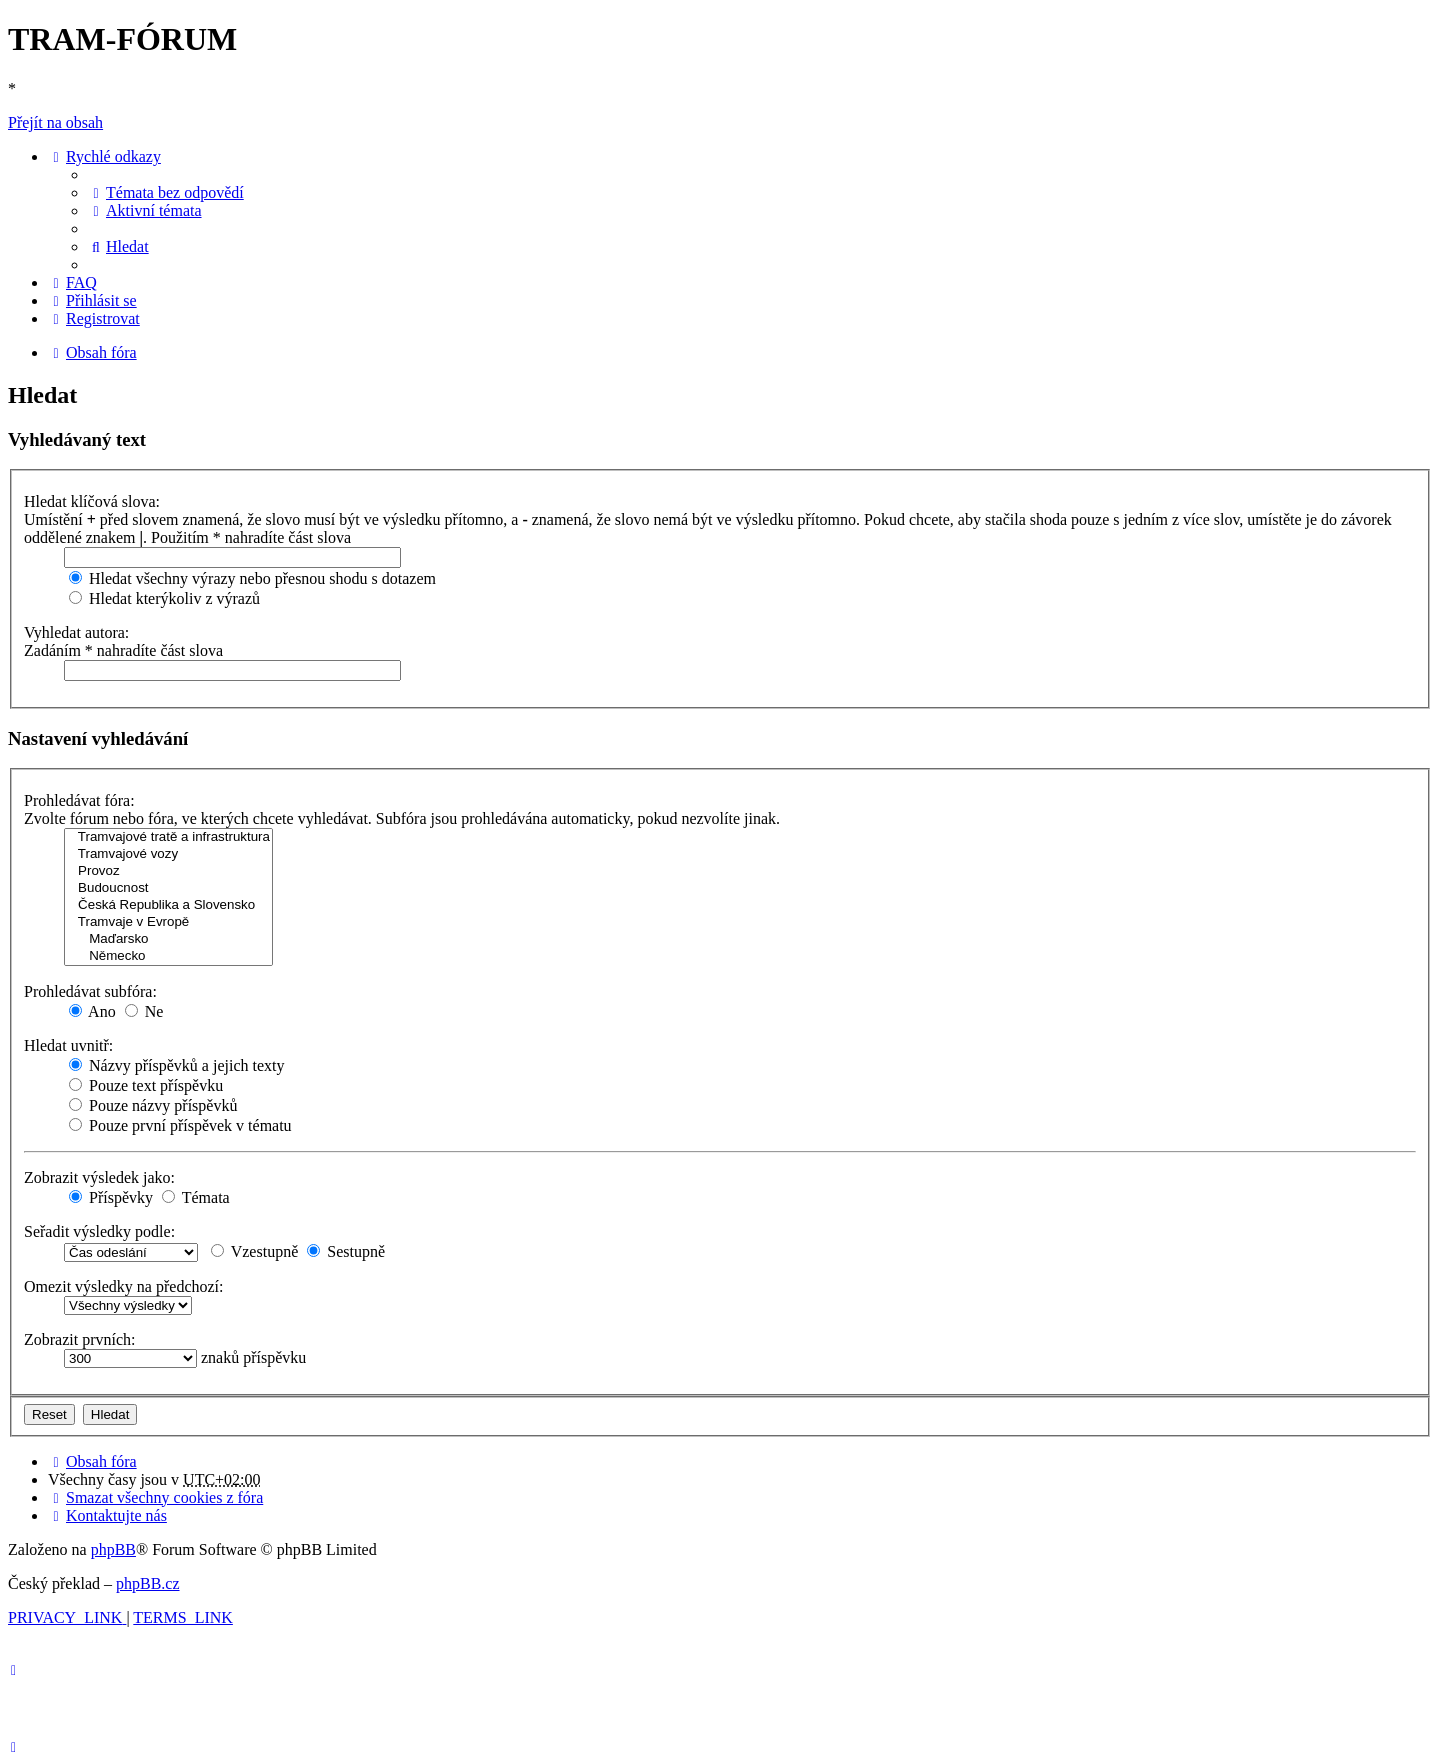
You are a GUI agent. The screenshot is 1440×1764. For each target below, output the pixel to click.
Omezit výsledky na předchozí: (124, 1286)
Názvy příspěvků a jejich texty (177, 1065)
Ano (92, 1011)
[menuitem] (166, 192)
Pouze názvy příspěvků (153, 1105)
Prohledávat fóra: (79, 800)
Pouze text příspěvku (146, 1085)
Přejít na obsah (55, 122)
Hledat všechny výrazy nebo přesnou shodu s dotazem (252, 578)
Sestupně (346, 1251)
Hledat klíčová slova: (92, 501)
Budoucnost (168, 888)
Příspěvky (111, 1197)
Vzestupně (254, 1251)
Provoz (168, 871)
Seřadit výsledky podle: (99, 1231)
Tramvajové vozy (168, 854)
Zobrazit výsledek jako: (99, 1177)
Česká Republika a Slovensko (168, 905)
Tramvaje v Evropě (168, 922)
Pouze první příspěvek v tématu (180, 1125)
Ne (144, 1011)
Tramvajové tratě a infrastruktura (168, 837)
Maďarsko (168, 939)
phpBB (113, 1549)
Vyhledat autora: (76, 632)
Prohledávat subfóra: (90, 991)
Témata (196, 1197)
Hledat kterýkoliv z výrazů (164, 598)
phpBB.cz (148, 1583)
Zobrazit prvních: (80, 1339)
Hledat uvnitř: (68, 1045)
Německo (168, 956)
